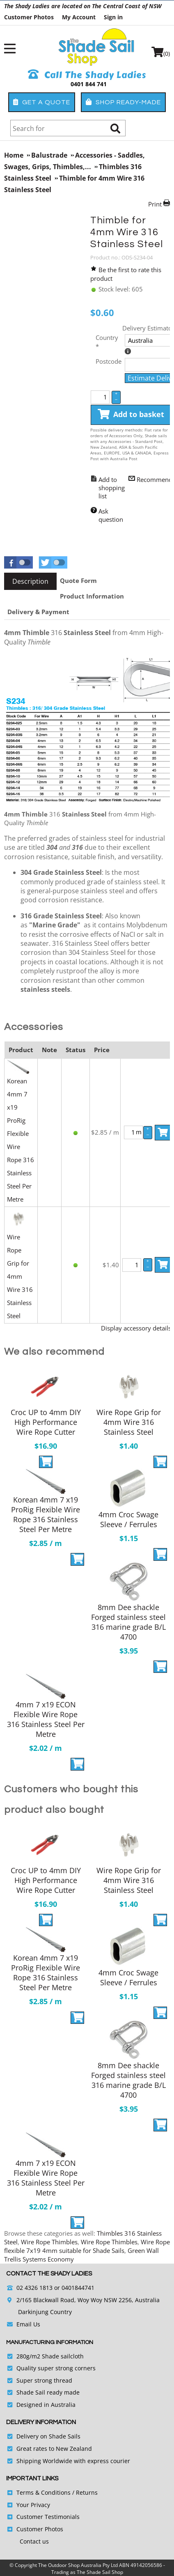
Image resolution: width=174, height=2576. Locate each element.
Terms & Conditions (43, 2492)
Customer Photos (29, 17)
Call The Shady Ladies (87, 75)
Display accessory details (136, 1328)
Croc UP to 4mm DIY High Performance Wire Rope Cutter (46, 1422)
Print (155, 204)
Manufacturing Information (49, 2342)
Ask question (110, 515)
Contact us (34, 2541)
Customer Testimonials (48, 2517)
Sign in (113, 17)
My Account (79, 17)
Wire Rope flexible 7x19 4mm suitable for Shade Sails (87, 2246)
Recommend (154, 479)
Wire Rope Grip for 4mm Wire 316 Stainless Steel (20, 1276)
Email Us (28, 2324)
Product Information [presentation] (92, 596)
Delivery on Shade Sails (48, 2436)
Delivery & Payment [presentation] (38, 612)
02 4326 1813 (34, 2288)
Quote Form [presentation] (78, 580)
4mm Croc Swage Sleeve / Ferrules (128, 1519)
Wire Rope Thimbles (49, 2242)
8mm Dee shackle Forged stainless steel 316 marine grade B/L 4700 (128, 1622)
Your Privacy (33, 2505)
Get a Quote (41, 102)
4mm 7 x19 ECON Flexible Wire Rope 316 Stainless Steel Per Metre (46, 1719)
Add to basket (131, 414)
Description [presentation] (30, 581)
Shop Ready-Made (123, 102)
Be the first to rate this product (125, 274)
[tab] (30, 581)
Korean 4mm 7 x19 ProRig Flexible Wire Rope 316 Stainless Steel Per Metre (45, 1514)
